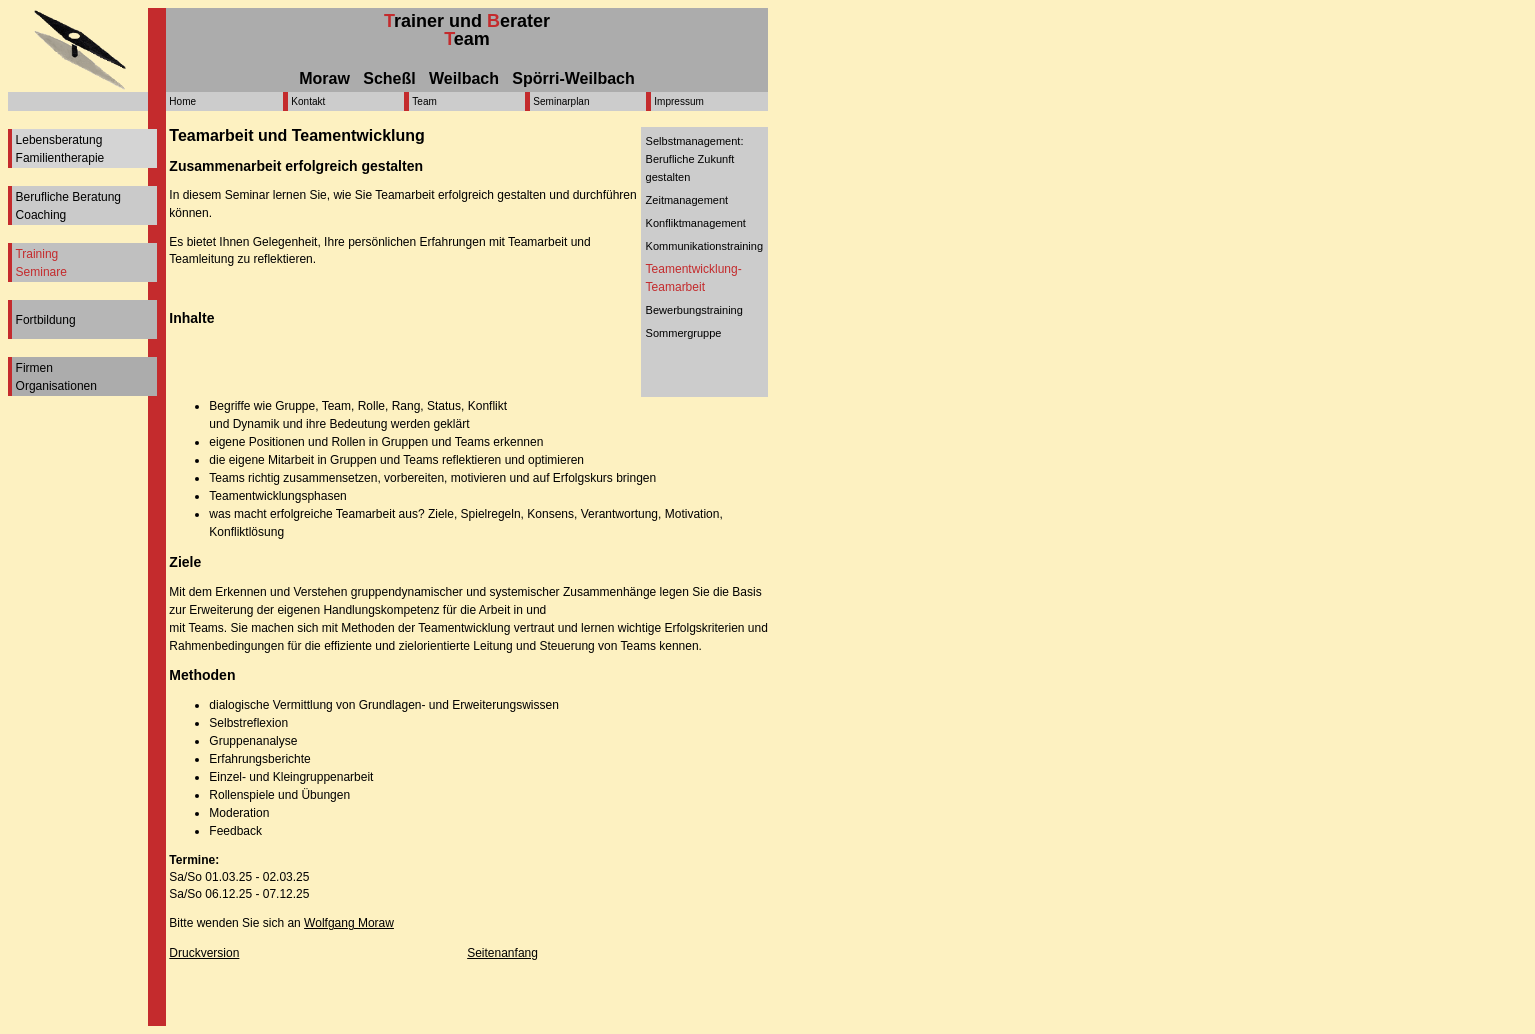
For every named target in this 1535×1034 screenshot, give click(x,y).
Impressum (678, 101)
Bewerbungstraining (694, 310)
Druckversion (204, 953)
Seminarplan (561, 101)
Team (424, 101)
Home (182, 101)
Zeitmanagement (687, 200)
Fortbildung (46, 320)
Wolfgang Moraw (349, 923)
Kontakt (308, 101)
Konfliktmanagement (696, 223)
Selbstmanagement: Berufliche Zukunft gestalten (695, 159)
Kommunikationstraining (704, 246)
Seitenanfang (502, 953)
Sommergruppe (684, 333)
